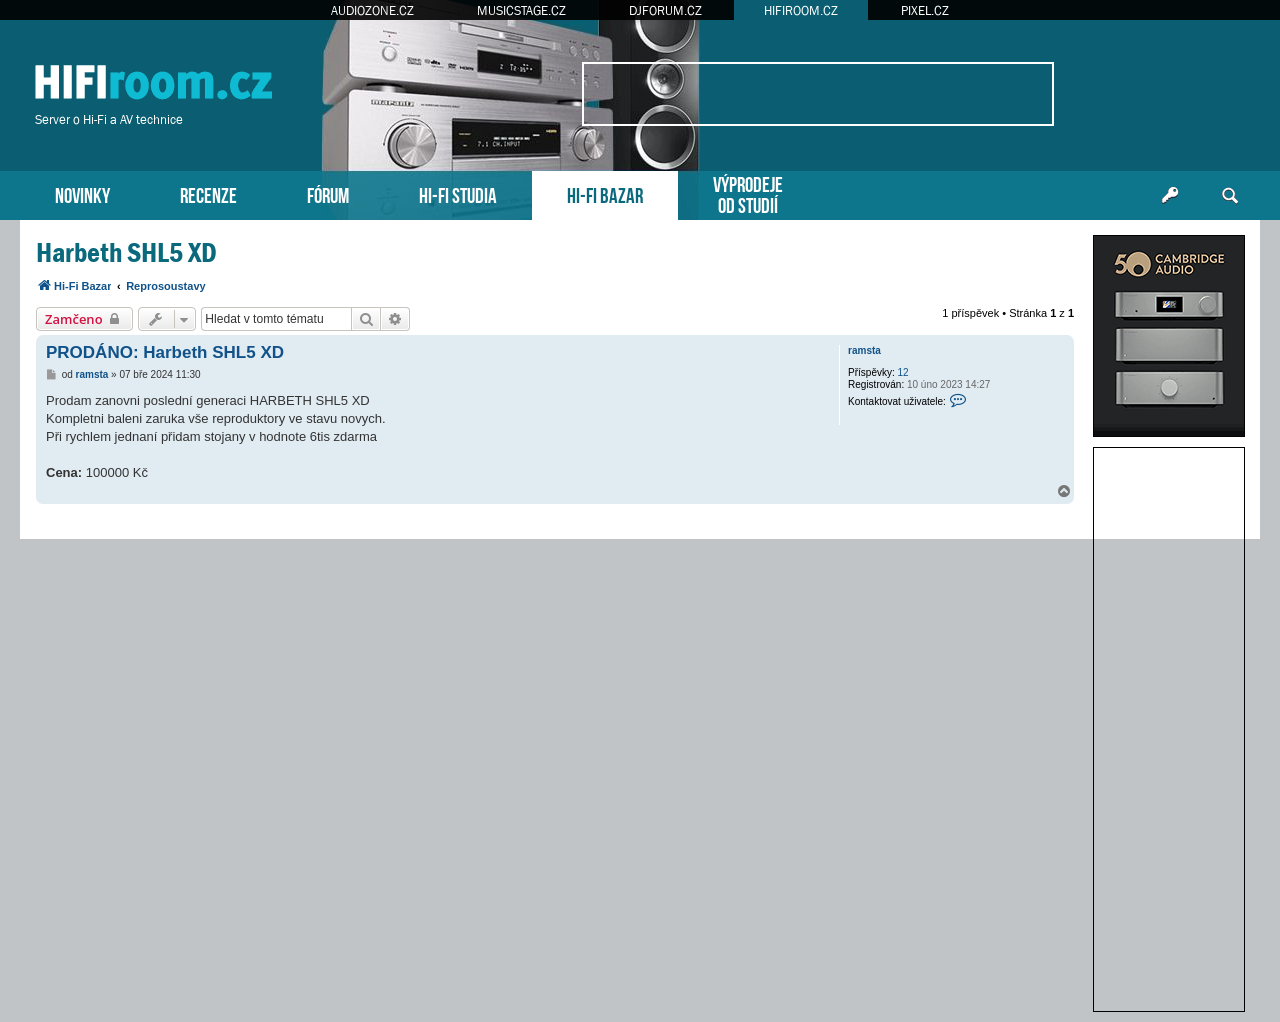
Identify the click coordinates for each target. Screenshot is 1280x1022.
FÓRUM (328, 193)
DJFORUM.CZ (665, 10)
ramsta (864, 350)
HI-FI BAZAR (605, 193)
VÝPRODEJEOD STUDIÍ (748, 193)
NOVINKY (82, 193)
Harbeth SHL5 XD (126, 252)
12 (903, 372)
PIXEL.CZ (925, 10)
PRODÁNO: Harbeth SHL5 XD (165, 352)
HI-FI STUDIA (458, 193)
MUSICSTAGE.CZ (521, 10)
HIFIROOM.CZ (801, 10)
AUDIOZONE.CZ (372, 10)
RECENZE (208, 193)
